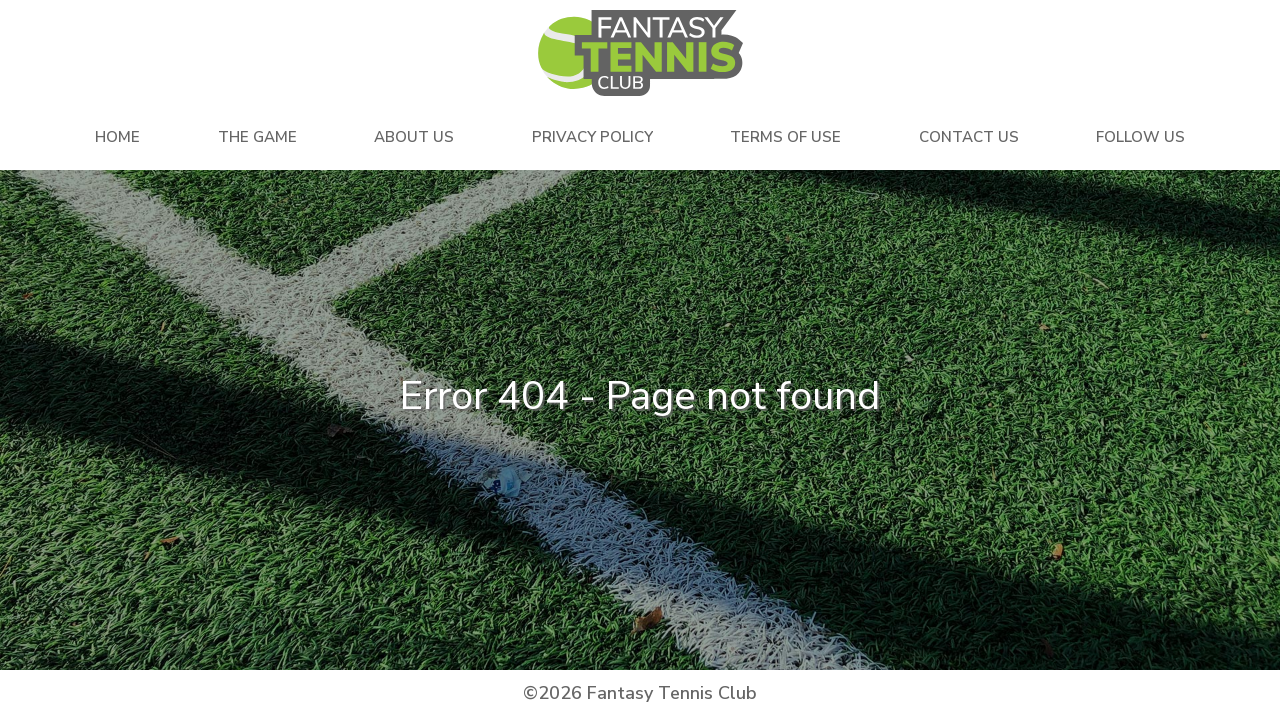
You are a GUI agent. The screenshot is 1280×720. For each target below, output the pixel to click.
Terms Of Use (785, 137)
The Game (257, 137)
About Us (414, 137)
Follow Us (1140, 137)
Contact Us (969, 137)
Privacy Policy (592, 137)
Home (117, 137)
